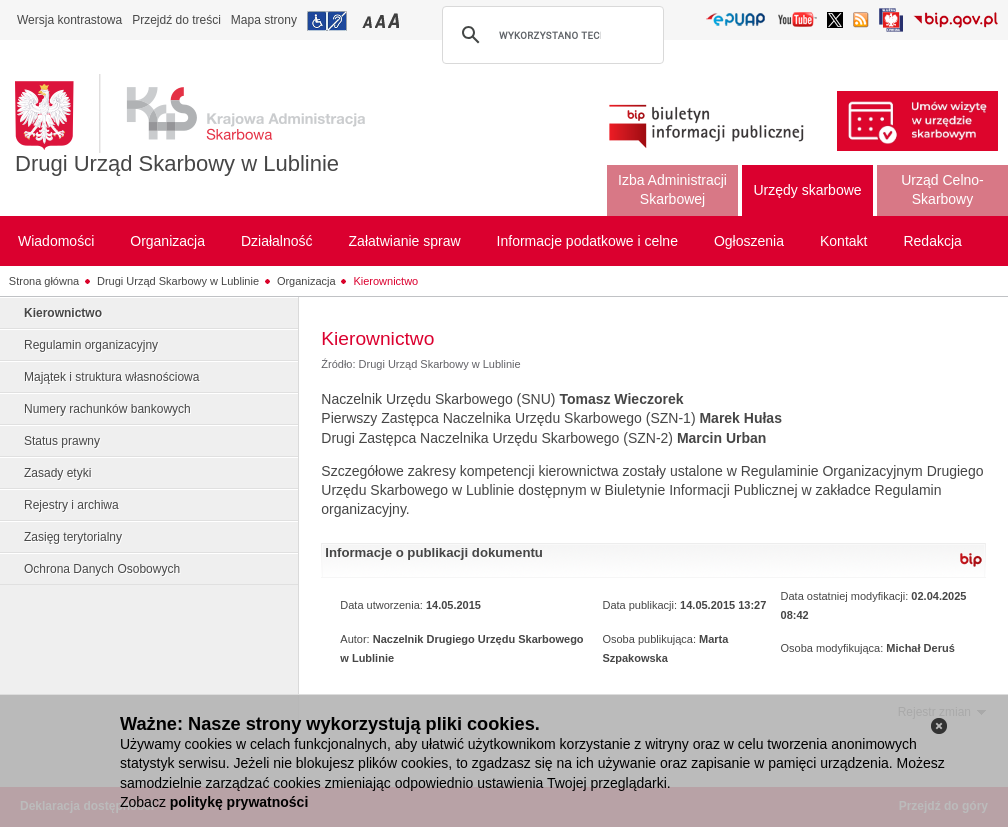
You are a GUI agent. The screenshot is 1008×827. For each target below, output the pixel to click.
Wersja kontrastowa (69, 20)
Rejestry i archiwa (71, 505)
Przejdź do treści (176, 20)
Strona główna (44, 281)
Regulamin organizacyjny (91, 345)
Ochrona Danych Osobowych (102, 569)
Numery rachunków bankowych (107, 409)
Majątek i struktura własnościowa (111, 377)
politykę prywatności (239, 802)
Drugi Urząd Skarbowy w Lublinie (177, 163)
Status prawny (62, 441)
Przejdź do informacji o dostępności (327, 21)
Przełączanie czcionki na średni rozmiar (382, 20)
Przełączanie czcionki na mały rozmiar (369, 20)
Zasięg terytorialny (73, 537)
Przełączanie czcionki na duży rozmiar (395, 20)
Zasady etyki (57, 473)
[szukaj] (550, 35)
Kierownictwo (385, 281)
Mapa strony (264, 20)
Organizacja (306, 281)
